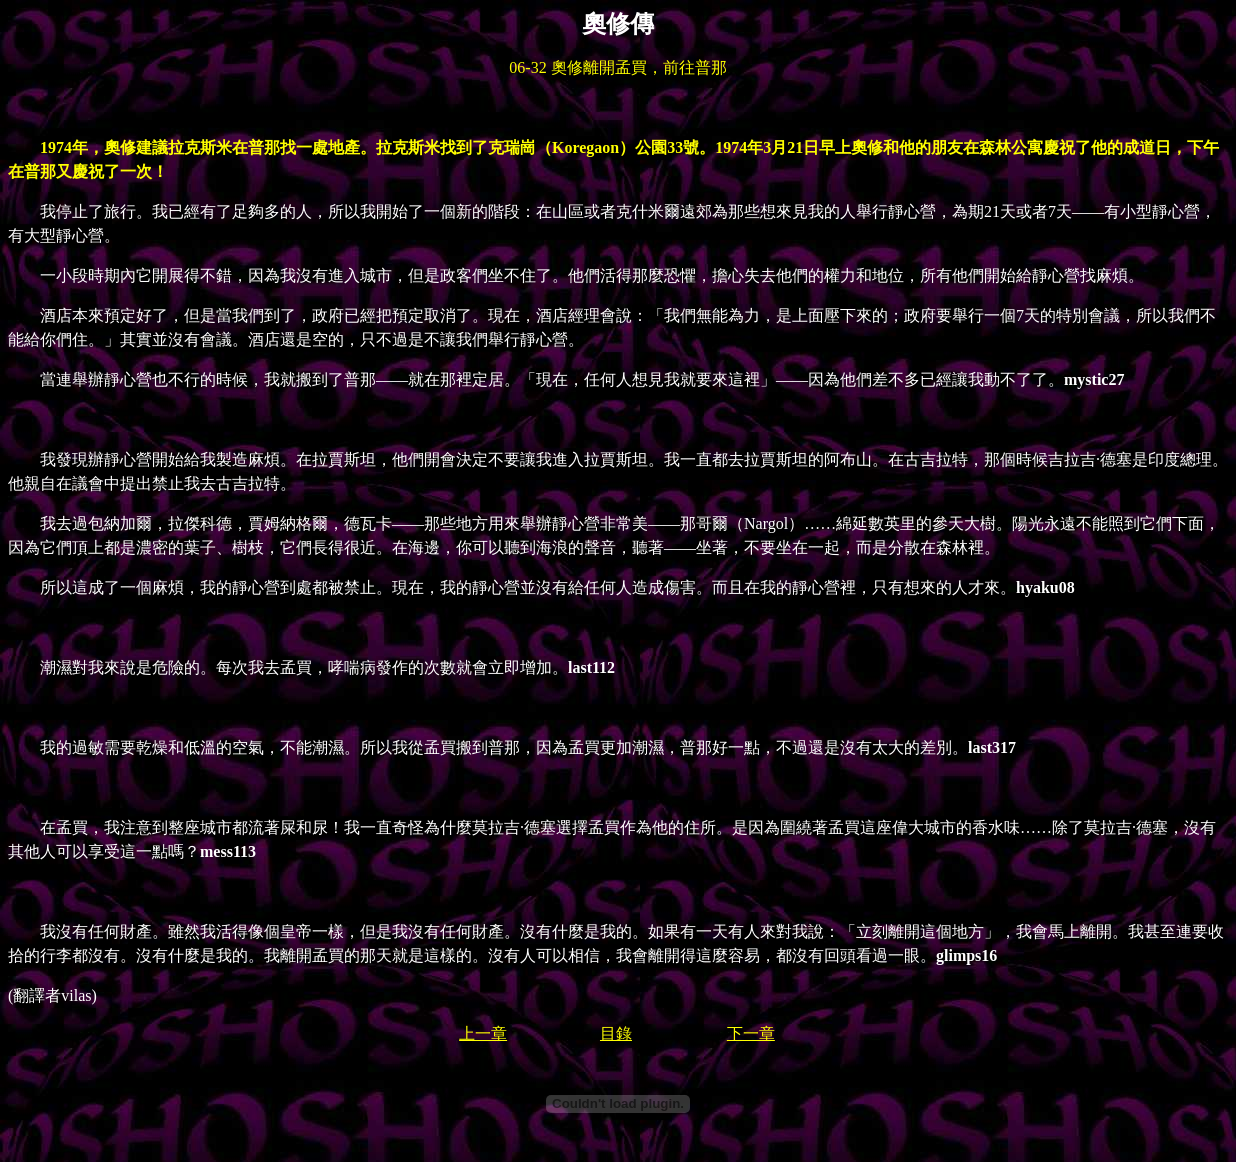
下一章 (751, 1033)
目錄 (616, 1033)
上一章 (483, 1033)
